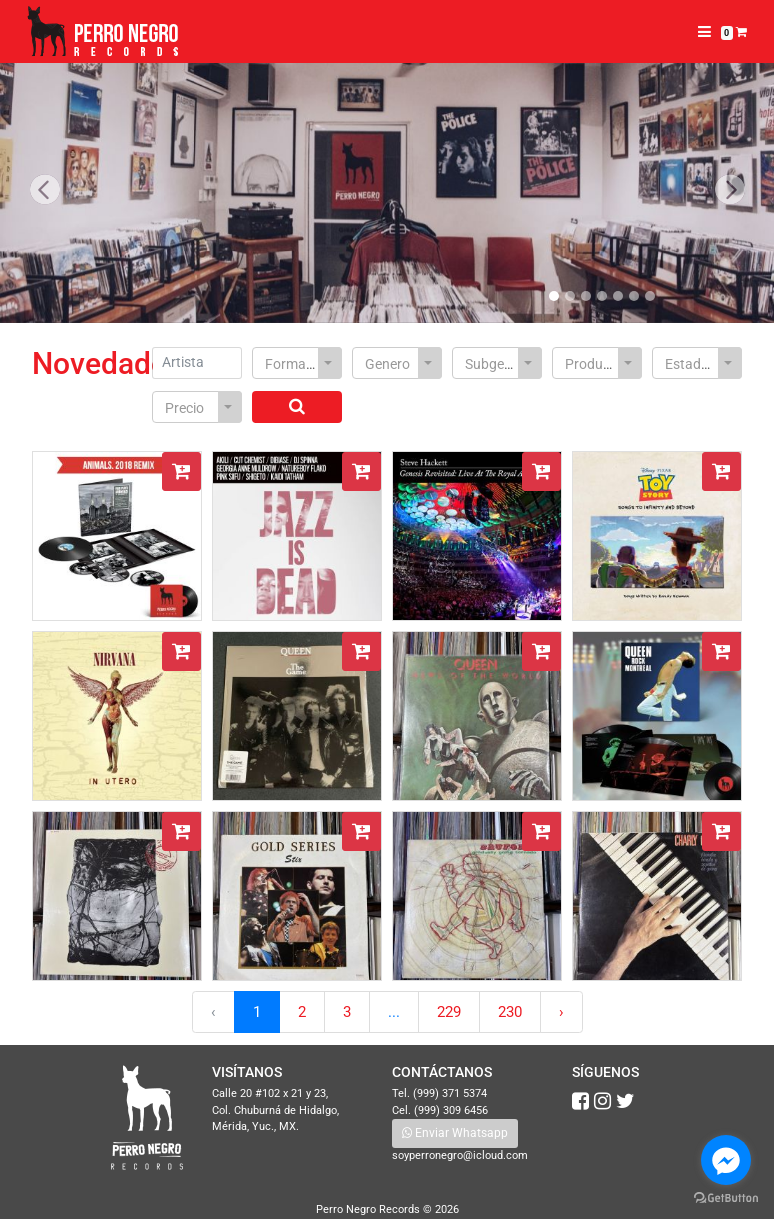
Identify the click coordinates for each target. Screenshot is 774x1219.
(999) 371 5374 (450, 1093)
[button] (45, 190)
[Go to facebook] (726, 1160)
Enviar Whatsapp (455, 1133)
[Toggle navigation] (704, 32)
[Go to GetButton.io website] (726, 1198)
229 (449, 1012)
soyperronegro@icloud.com (460, 1155)
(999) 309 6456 (451, 1110)
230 (510, 1012)
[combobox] (297, 363)
